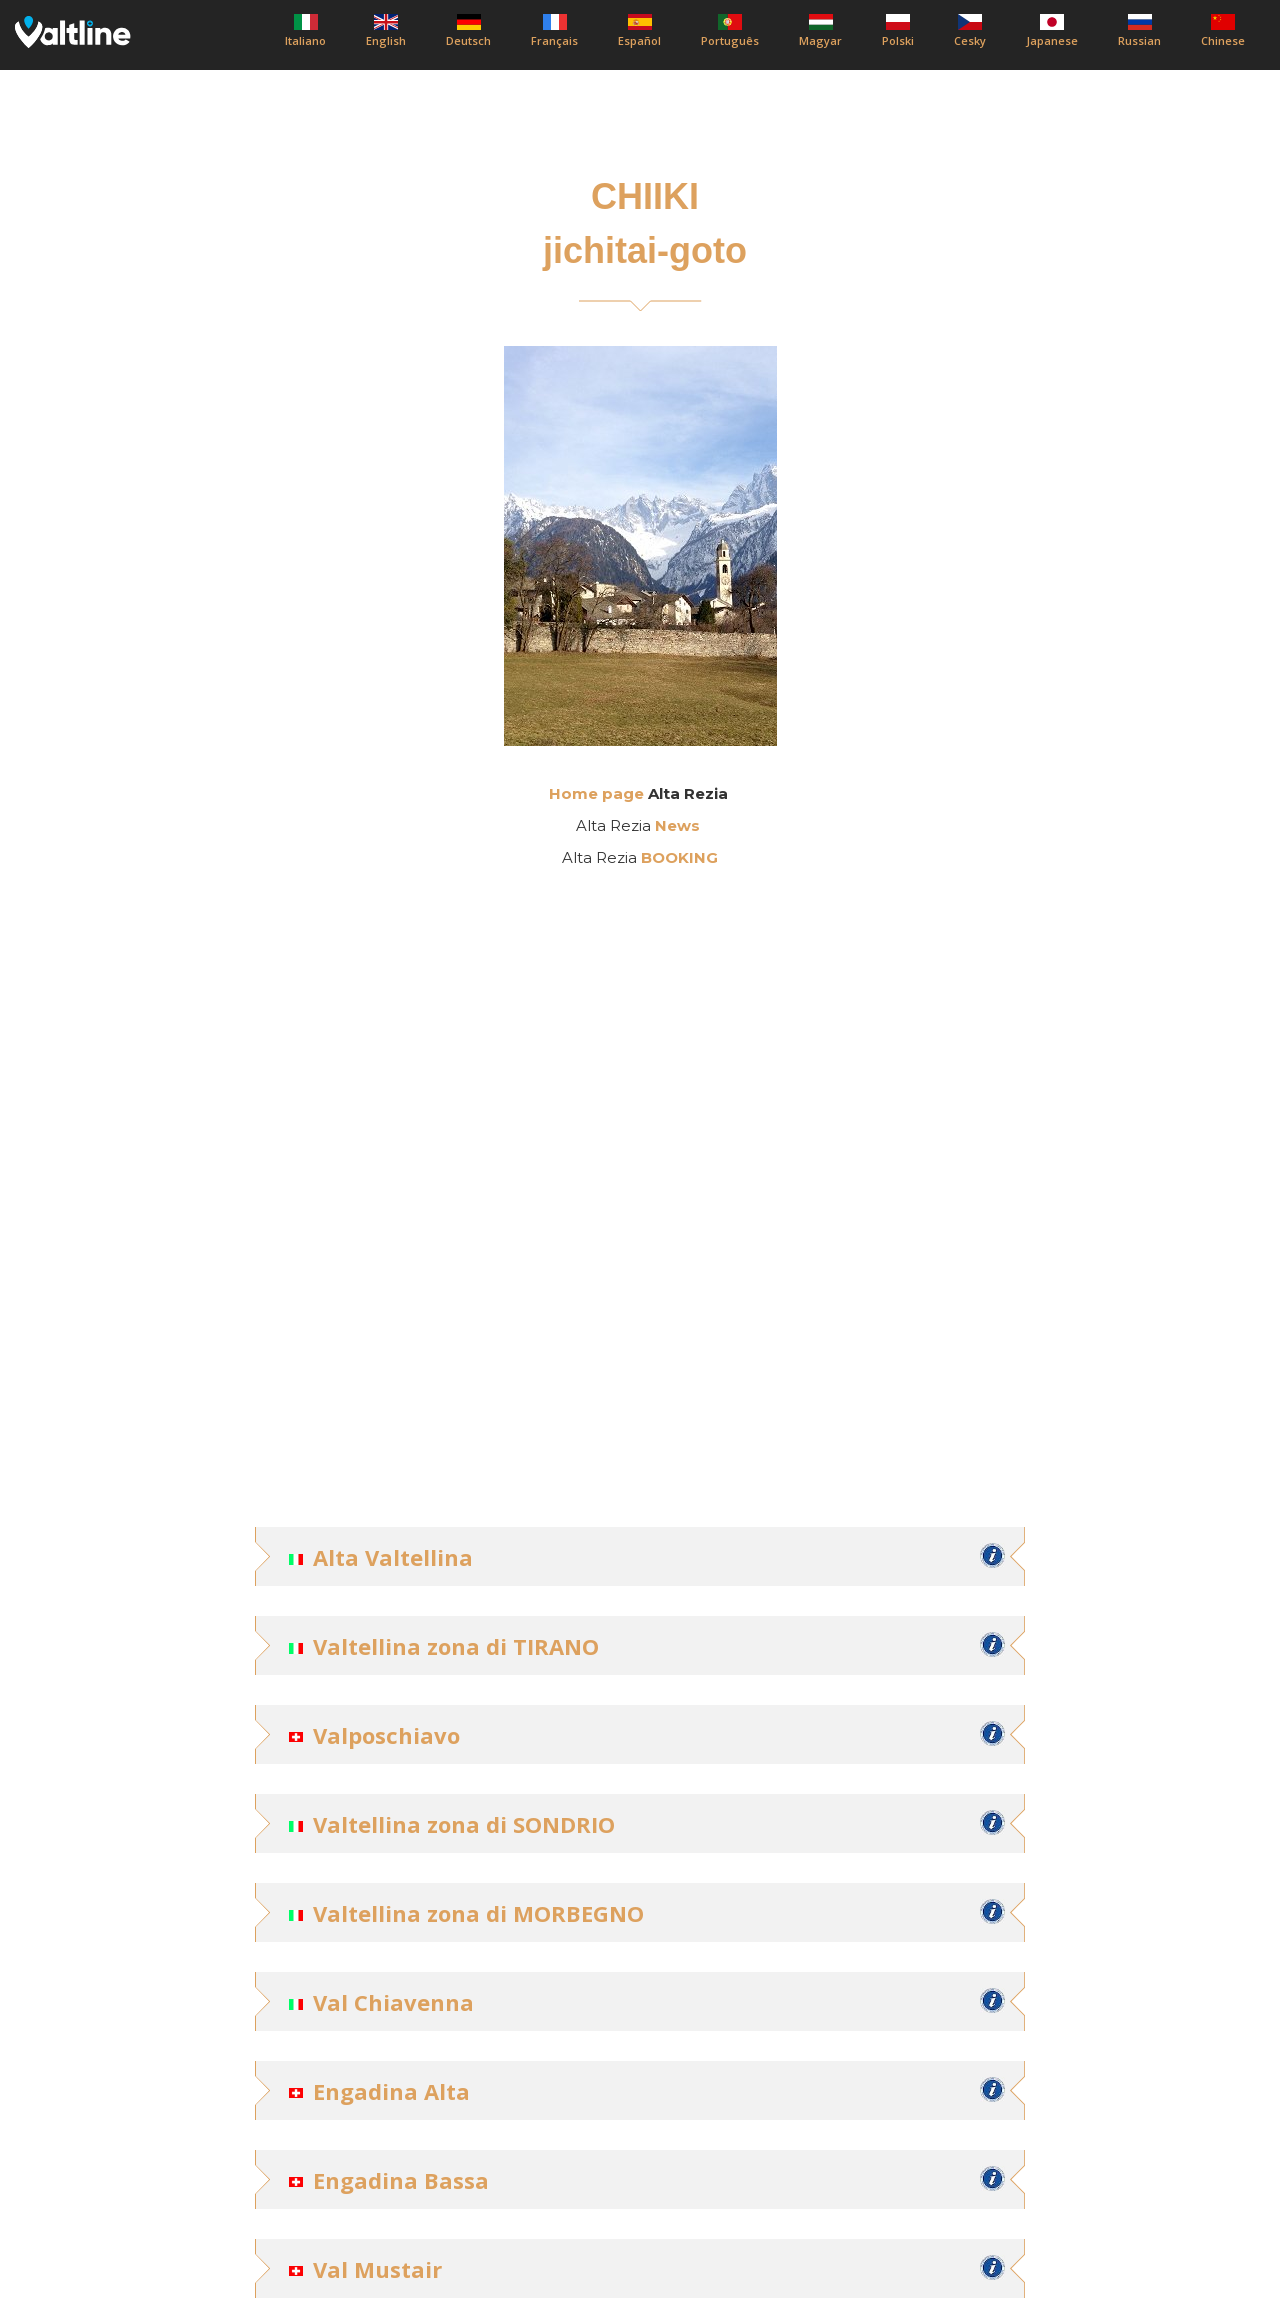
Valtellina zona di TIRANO (456, 1646)
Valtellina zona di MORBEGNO (478, 1913)
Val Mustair (377, 2269)
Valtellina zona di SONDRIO (464, 1824)
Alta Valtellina (393, 1557)
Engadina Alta (391, 2091)
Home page (596, 793)
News (677, 825)
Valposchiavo (386, 1735)
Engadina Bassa (401, 2180)
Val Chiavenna (393, 2002)
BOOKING (679, 857)
